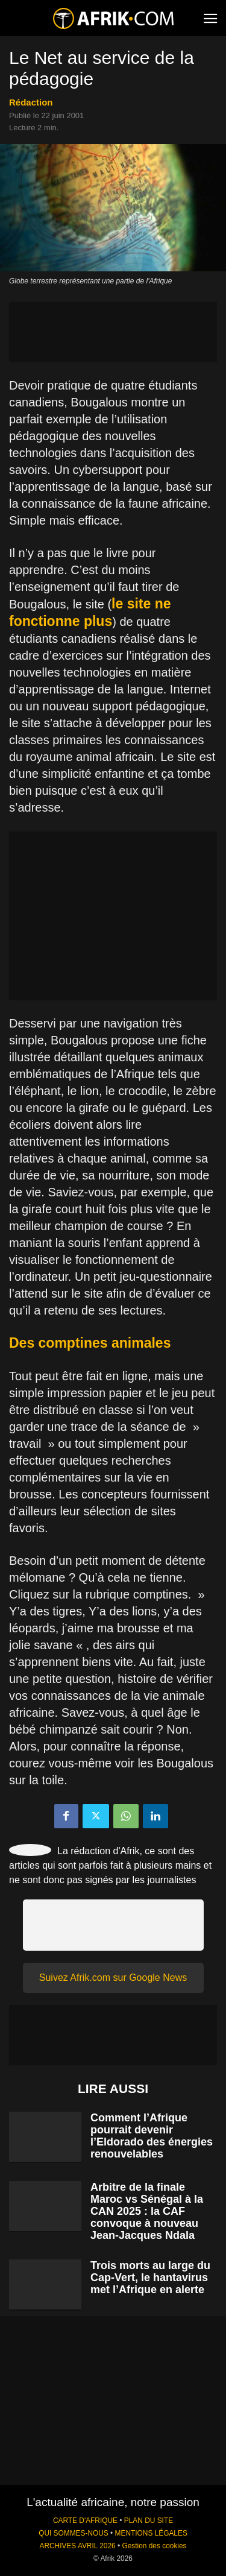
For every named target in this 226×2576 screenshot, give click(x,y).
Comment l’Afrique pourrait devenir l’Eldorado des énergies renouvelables (151, 2136)
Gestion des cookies (154, 2546)
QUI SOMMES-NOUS (73, 2533)
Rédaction (31, 102)
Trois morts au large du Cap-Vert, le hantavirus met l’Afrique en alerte (150, 2277)
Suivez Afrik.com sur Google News (113, 1977)
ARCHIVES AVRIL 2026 (77, 2546)
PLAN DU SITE (148, 2520)
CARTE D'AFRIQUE (85, 2520)
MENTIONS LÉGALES (151, 2533)
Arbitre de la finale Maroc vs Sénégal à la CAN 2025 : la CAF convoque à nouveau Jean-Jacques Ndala (146, 2211)
